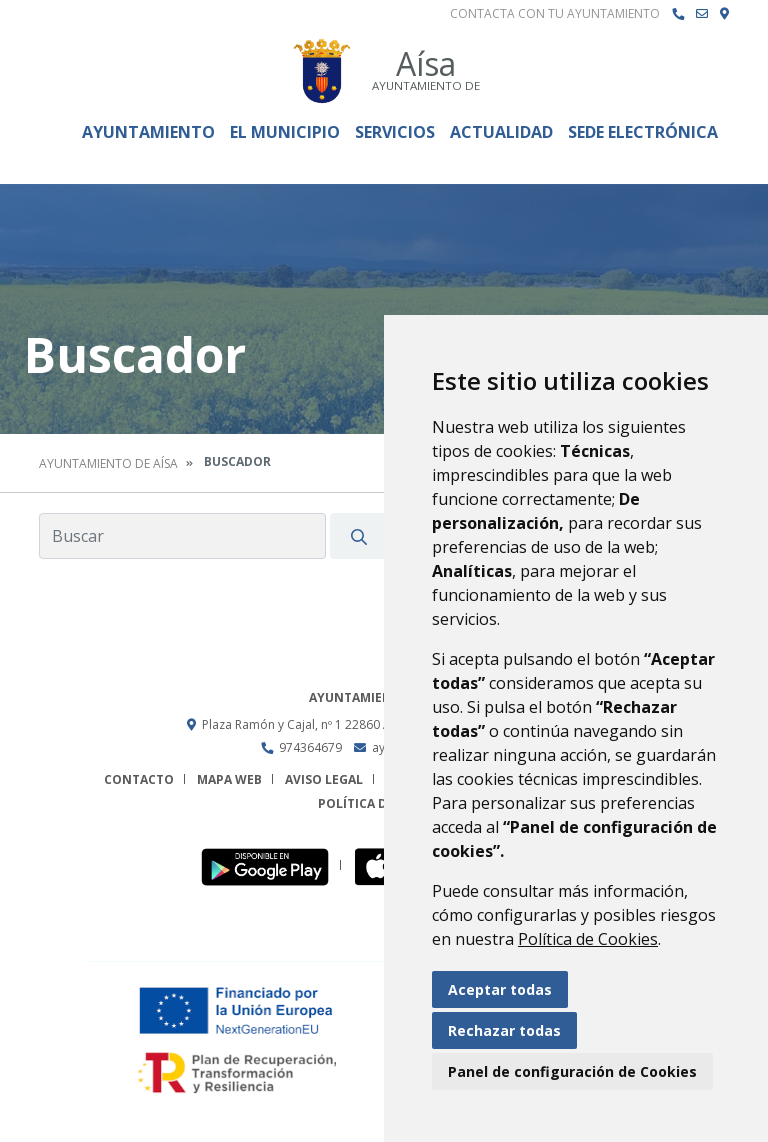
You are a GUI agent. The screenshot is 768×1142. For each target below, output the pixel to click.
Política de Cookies (588, 939)
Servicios (395, 132)
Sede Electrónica (643, 132)
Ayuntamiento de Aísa (108, 463)
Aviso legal (324, 779)
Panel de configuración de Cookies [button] (572, 1071)
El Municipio (285, 132)
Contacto (139, 779)
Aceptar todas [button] (500, 989)
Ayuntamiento (148, 132)
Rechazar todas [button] (504, 1030)
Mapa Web (229, 779)
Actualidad (501, 132)
